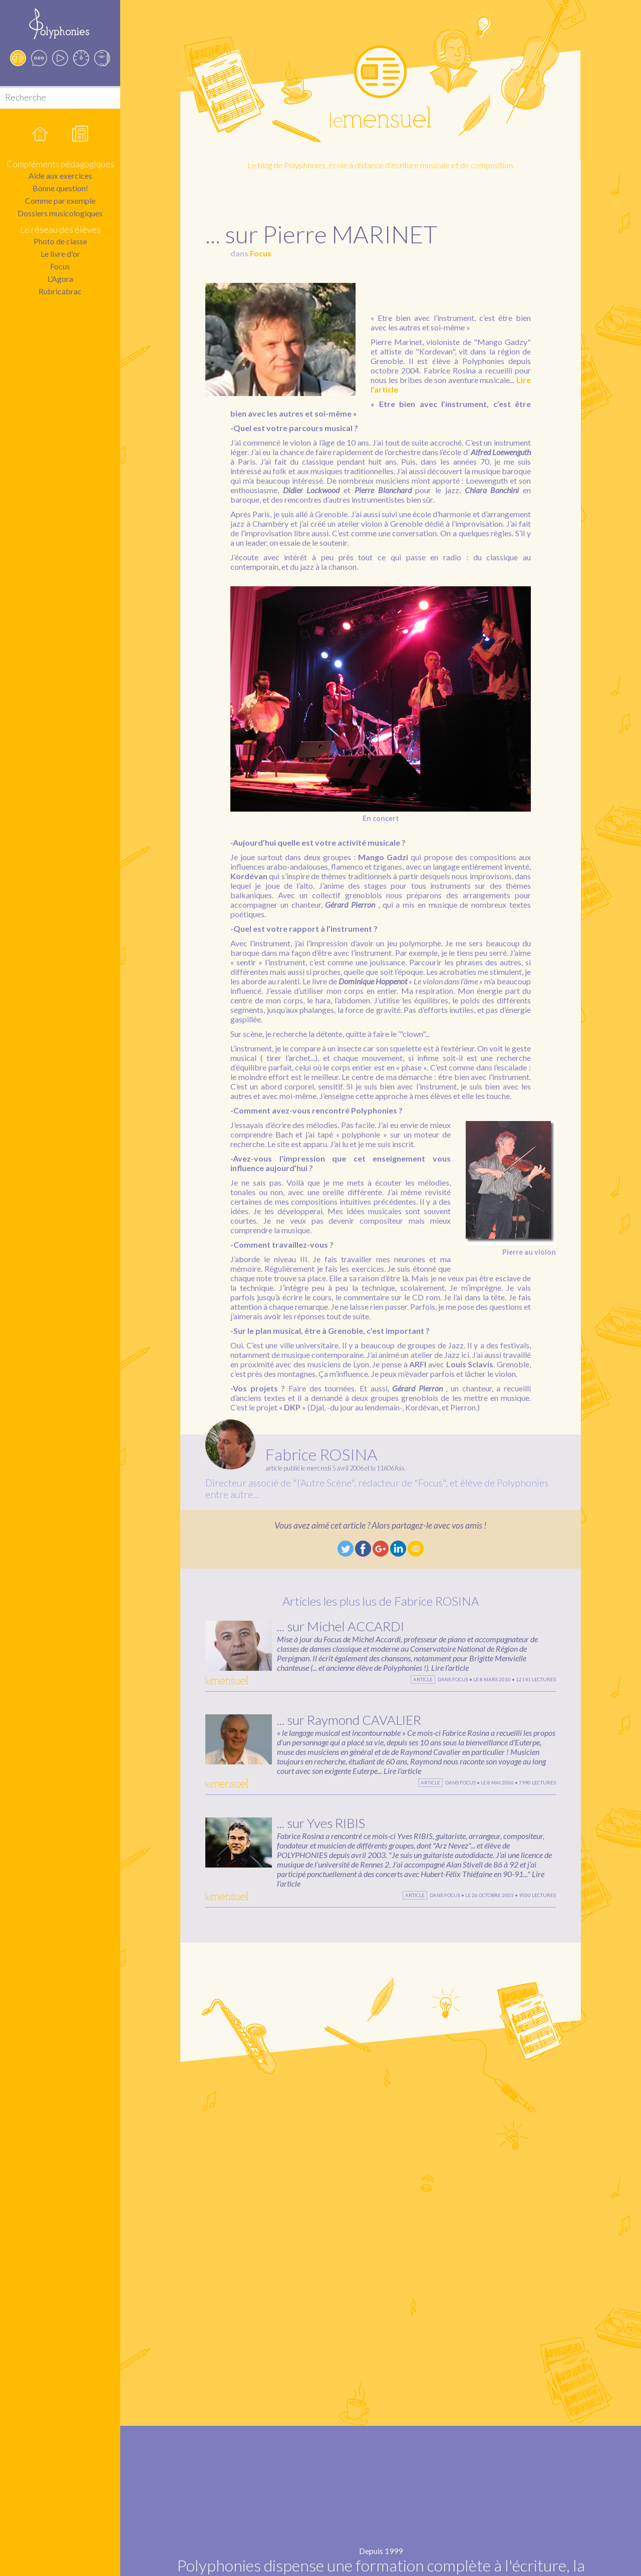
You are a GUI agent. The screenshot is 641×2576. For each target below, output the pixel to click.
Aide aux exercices (60, 175)
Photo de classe (60, 241)
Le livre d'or (60, 253)
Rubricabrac (60, 291)
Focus (60, 266)
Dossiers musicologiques (60, 213)
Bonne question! (60, 188)
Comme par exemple (60, 200)
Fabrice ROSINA (321, 1454)
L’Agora (60, 278)
